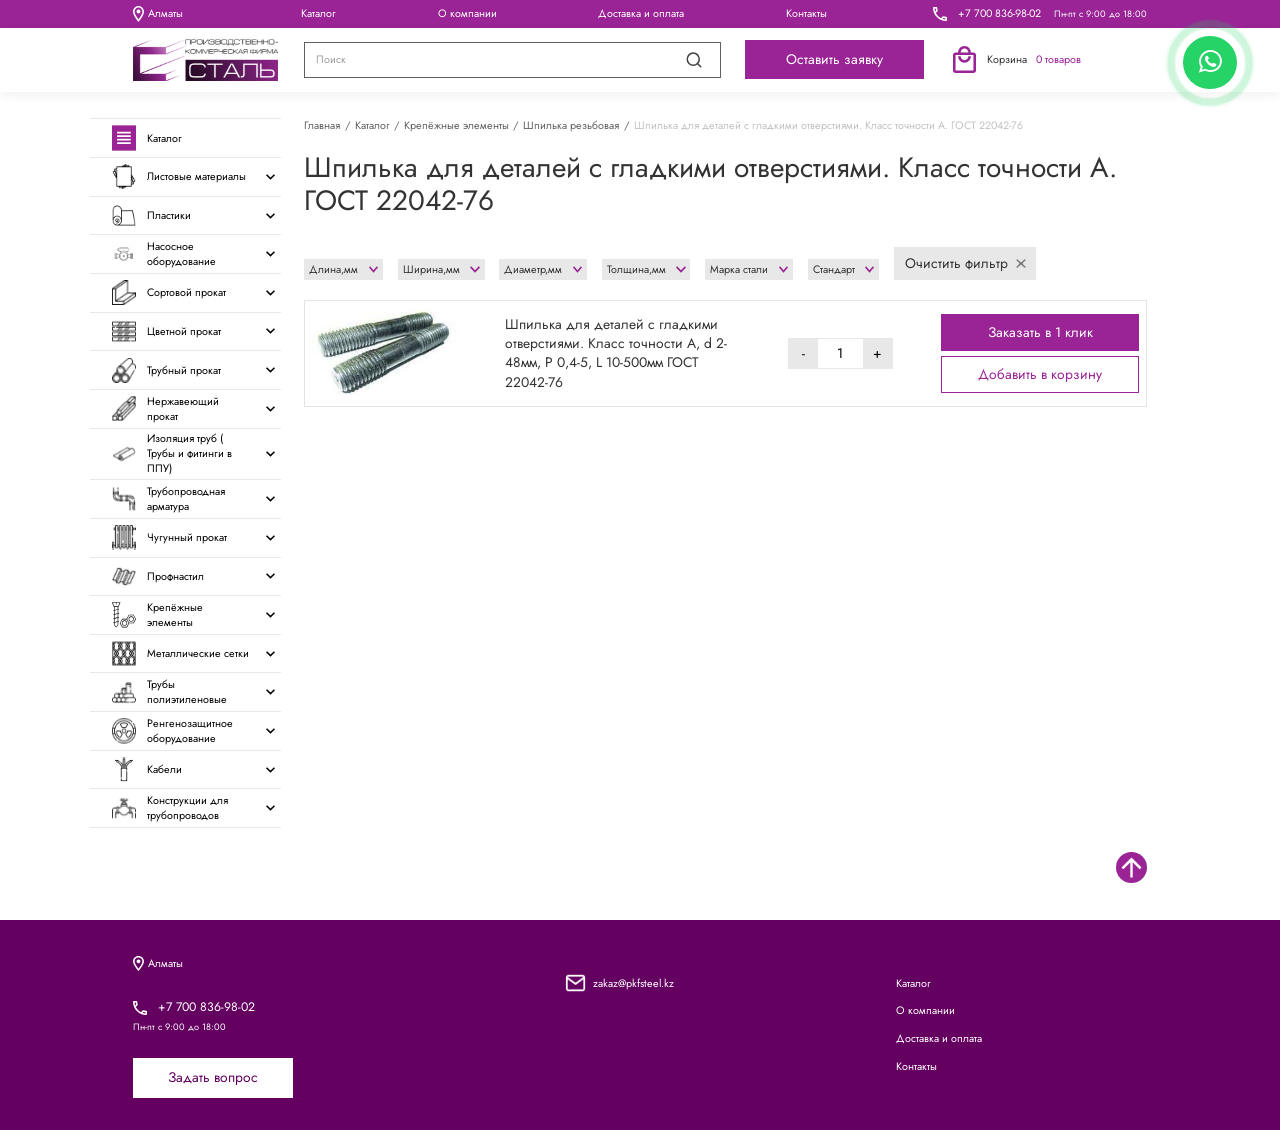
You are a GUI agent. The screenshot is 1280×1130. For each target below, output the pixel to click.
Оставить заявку (834, 59)
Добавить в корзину (1040, 374)
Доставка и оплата (641, 13)
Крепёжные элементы (456, 125)
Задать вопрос (213, 1077)
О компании (467, 13)
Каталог (318, 13)
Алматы (158, 13)
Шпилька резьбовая (571, 125)
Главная (322, 125)
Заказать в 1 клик (1040, 332)
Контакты (806, 13)
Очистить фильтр (965, 263)
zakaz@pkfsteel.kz (633, 983)
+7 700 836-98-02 (999, 13)
